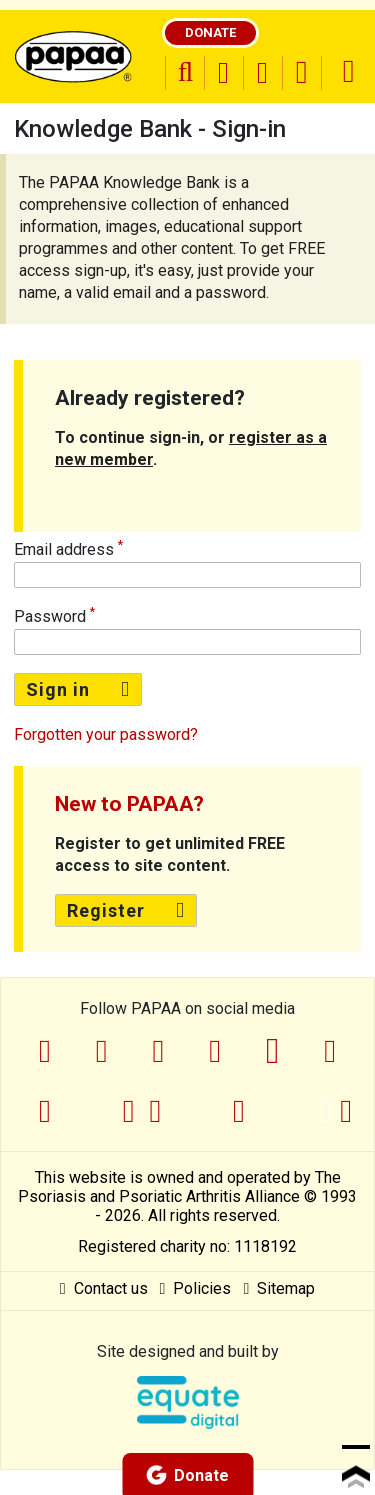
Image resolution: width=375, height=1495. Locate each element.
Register (126, 910)
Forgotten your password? (106, 734)
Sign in (78, 689)
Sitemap (279, 1288)
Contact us (104, 1288)
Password (50, 616)
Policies (196, 1288)
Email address (64, 549)
